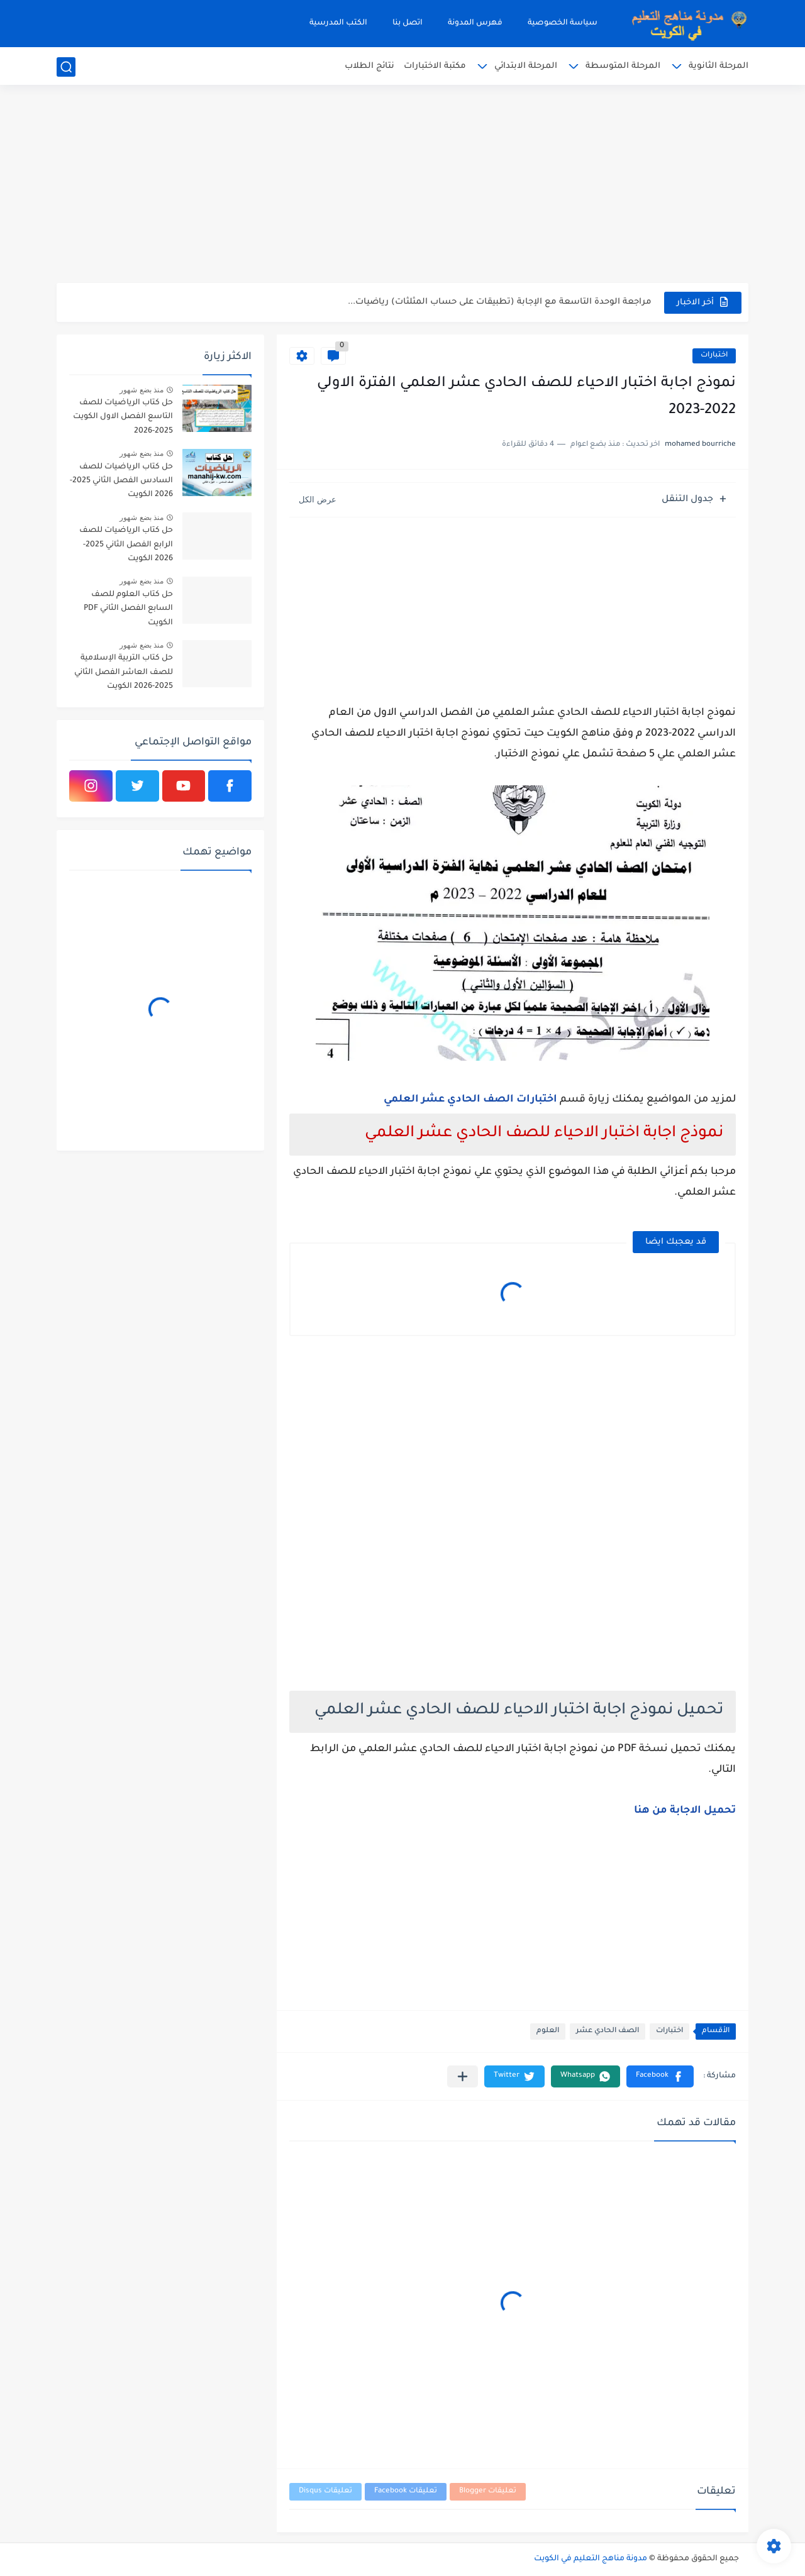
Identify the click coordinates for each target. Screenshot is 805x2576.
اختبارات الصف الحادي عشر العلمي (470, 1099)
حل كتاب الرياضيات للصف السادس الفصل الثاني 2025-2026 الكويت (121, 481)
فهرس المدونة (475, 23)
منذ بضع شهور (141, 389)
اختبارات (714, 355)
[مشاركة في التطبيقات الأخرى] (462, 2076)
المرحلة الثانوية (718, 66)
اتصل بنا (407, 23)
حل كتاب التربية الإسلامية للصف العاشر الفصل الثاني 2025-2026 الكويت (123, 672)
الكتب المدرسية (338, 23)
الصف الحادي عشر (607, 2031)
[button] (660, 2076)
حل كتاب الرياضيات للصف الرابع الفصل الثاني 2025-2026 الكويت (126, 544)
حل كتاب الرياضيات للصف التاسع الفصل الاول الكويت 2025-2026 (123, 417)
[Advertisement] (402, 185)
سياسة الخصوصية (562, 23)
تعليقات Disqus (325, 2491)
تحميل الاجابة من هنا (685, 1810)
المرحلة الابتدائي (525, 66)
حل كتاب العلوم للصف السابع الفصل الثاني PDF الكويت (128, 608)
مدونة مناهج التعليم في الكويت (590, 2559)
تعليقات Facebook (405, 2491)
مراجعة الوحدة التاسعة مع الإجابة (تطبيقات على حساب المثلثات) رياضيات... (500, 302)
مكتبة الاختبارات (435, 66)
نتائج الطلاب (369, 66)
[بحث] (66, 67)
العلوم (547, 2031)
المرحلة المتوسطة (623, 66)
